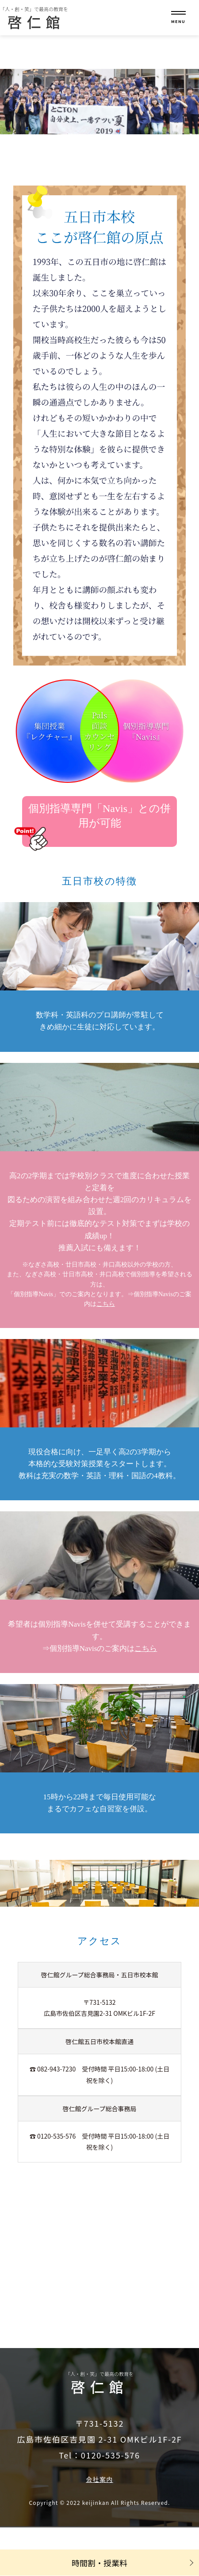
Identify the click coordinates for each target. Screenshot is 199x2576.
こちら (105, 1304)
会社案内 (99, 2479)
